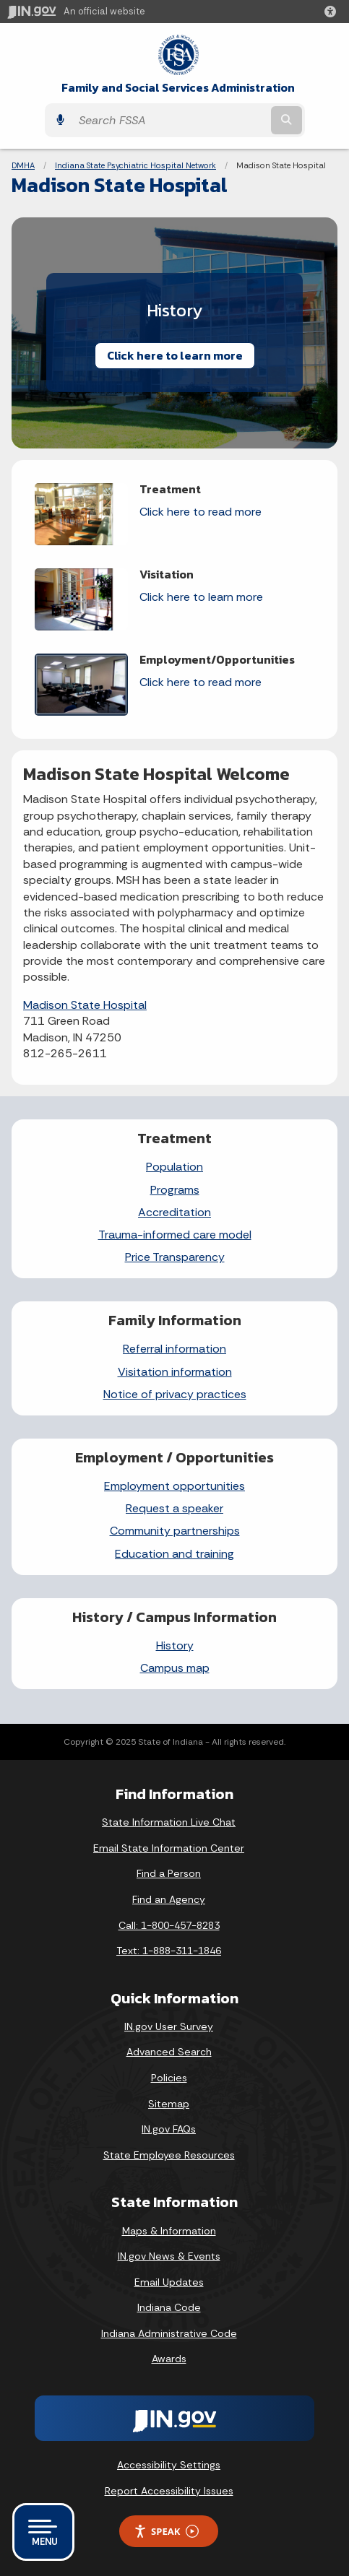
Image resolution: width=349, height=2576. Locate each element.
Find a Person (169, 1873)
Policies (169, 2077)
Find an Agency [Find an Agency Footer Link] (168, 1899)
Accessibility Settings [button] (168, 2464)
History (175, 1645)
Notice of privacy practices (174, 1394)
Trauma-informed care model (174, 1234)
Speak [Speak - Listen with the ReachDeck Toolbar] (166, 2531)
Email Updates (169, 2282)
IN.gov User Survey (168, 2026)
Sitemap (168, 2103)
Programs (174, 1189)
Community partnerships (175, 1530)
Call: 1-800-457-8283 (169, 1925)
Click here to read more (200, 511)
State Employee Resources (169, 2154)
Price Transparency (175, 1257)
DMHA (23, 165)
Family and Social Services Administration (178, 88)
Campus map (175, 1667)
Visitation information (175, 1371)
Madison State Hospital (85, 1004)
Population (174, 1166)
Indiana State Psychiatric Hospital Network (135, 165)
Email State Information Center (168, 1848)
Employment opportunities (174, 1485)
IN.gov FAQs (169, 2128)
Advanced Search (169, 2051)
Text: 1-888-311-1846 (168, 1950)
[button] (333, 11)
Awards (169, 2358)
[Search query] (170, 120)
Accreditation (174, 1212)
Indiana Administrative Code (169, 2333)
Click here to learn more (175, 355)
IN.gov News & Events (169, 2256)
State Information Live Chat (169, 1822)
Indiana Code (169, 2307)
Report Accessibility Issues (169, 2490)
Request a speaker (174, 1508)
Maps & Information (169, 2230)
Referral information (174, 1348)
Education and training (174, 1553)
